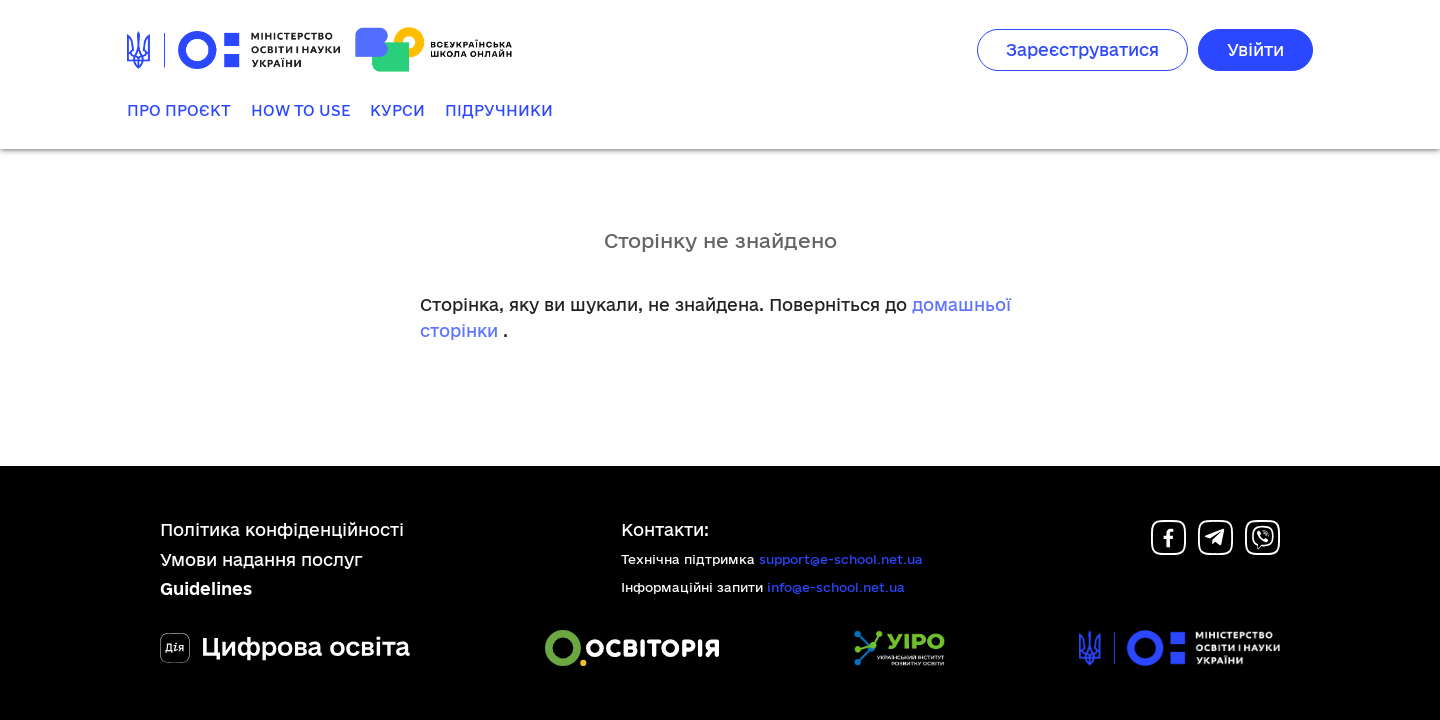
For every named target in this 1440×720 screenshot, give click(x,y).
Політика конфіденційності (282, 529)
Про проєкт (179, 110)
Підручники (499, 110)
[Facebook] (1168, 548)
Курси (397, 110)
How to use (300, 110)
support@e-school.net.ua (841, 559)
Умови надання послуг (261, 559)
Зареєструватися (1082, 49)
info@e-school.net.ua (836, 587)
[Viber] (1262, 548)
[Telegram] (1215, 548)
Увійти (1255, 49)
